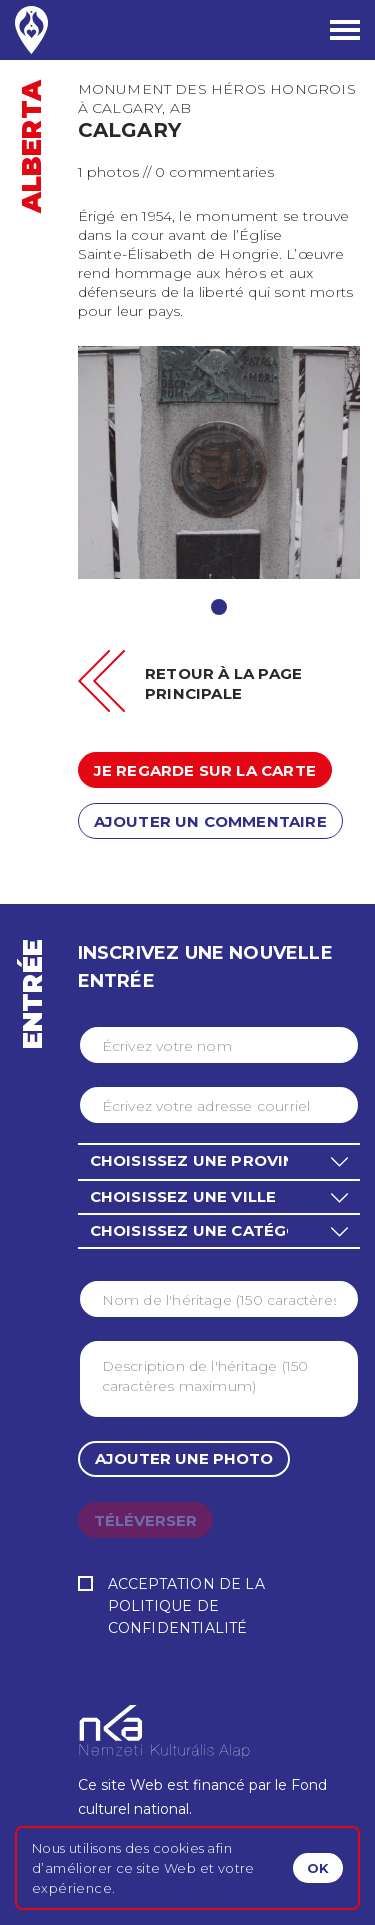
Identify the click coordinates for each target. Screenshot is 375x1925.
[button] (219, 1161)
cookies (178, 1848)
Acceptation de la (219, 1607)
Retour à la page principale (223, 683)
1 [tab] (219, 607)
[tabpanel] (219, 462)
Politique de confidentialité (178, 1617)
